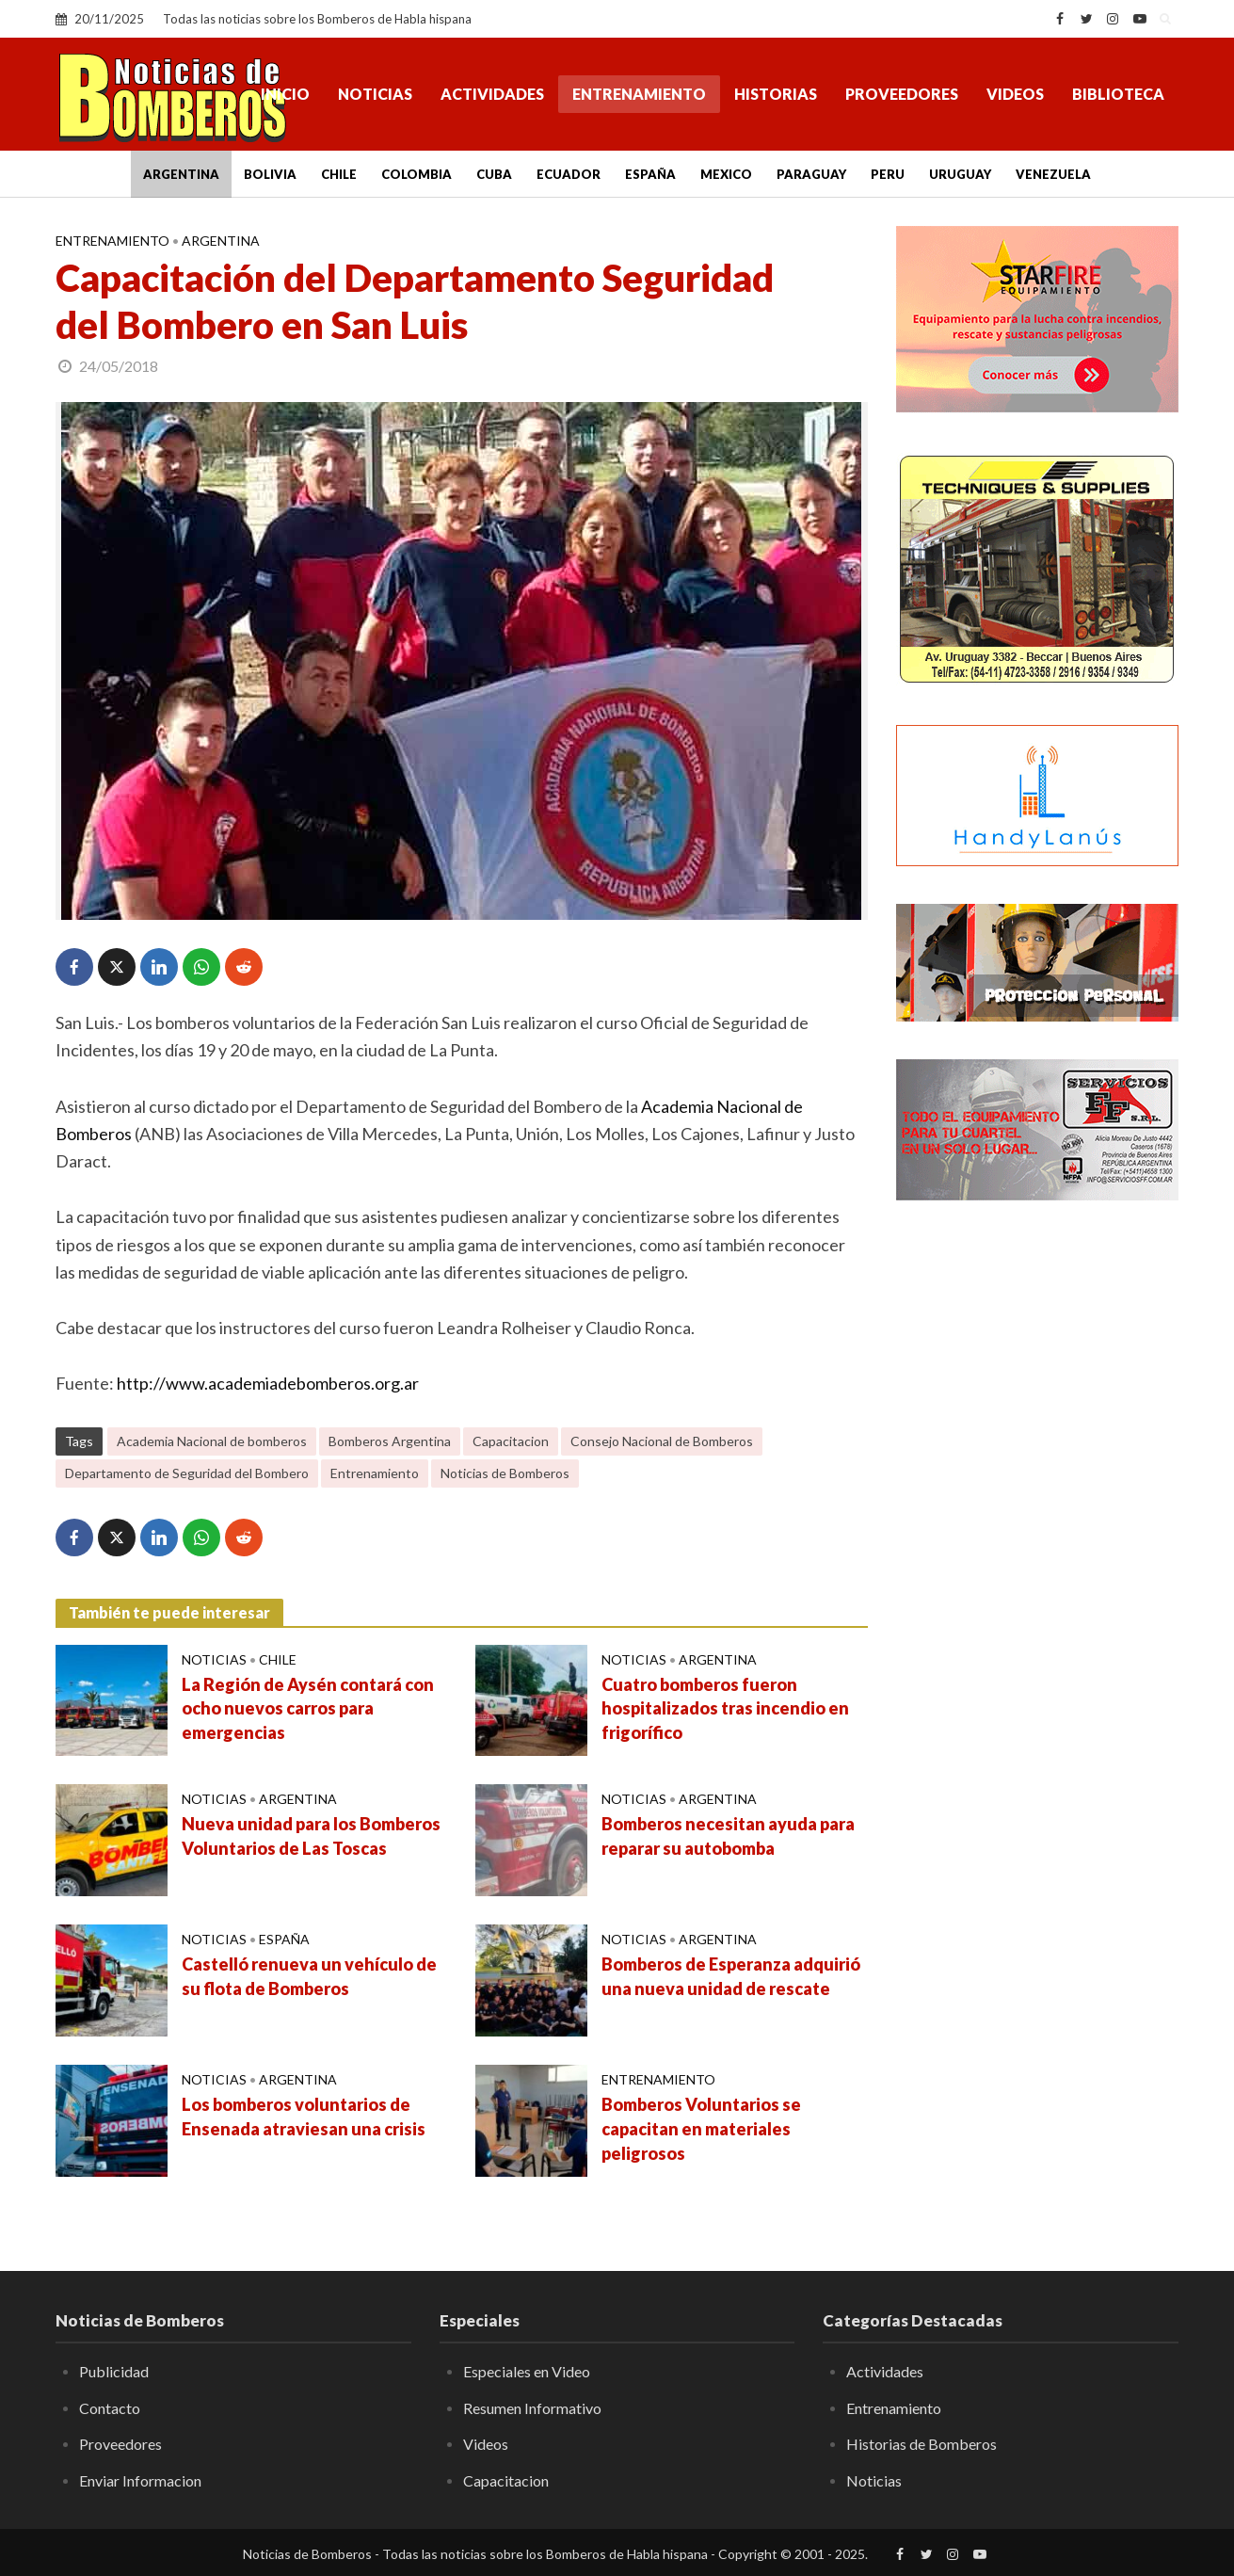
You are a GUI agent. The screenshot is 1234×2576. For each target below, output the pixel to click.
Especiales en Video (526, 2371)
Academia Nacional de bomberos (212, 1441)
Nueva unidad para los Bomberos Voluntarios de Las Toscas (311, 1836)
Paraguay (811, 174)
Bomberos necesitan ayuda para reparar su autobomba (728, 1836)
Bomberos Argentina (390, 1441)
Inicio (285, 94)
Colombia (416, 174)
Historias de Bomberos (921, 2444)
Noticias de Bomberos (505, 1473)
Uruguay (960, 174)
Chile (339, 174)
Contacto (109, 2408)
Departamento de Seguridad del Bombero (187, 1473)
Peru (888, 174)
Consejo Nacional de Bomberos (661, 1441)
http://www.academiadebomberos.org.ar (268, 1383)
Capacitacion (511, 1441)
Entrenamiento (639, 94)
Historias (775, 94)
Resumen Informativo (532, 2408)
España (650, 174)
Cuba (494, 174)
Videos (1015, 94)
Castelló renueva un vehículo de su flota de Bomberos (309, 1976)
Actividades (492, 94)
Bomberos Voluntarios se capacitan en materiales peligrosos (701, 2129)
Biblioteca (1118, 94)
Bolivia (270, 174)
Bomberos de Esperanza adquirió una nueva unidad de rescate (730, 1976)
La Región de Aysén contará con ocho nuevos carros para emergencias (308, 1709)
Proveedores (901, 94)
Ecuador (569, 174)
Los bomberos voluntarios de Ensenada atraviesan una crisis (303, 2116)
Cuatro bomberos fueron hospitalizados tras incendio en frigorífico (725, 1709)
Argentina (181, 174)
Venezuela (1053, 174)
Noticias (375, 94)
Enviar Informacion (140, 2480)
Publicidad (114, 2371)
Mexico (726, 174)
